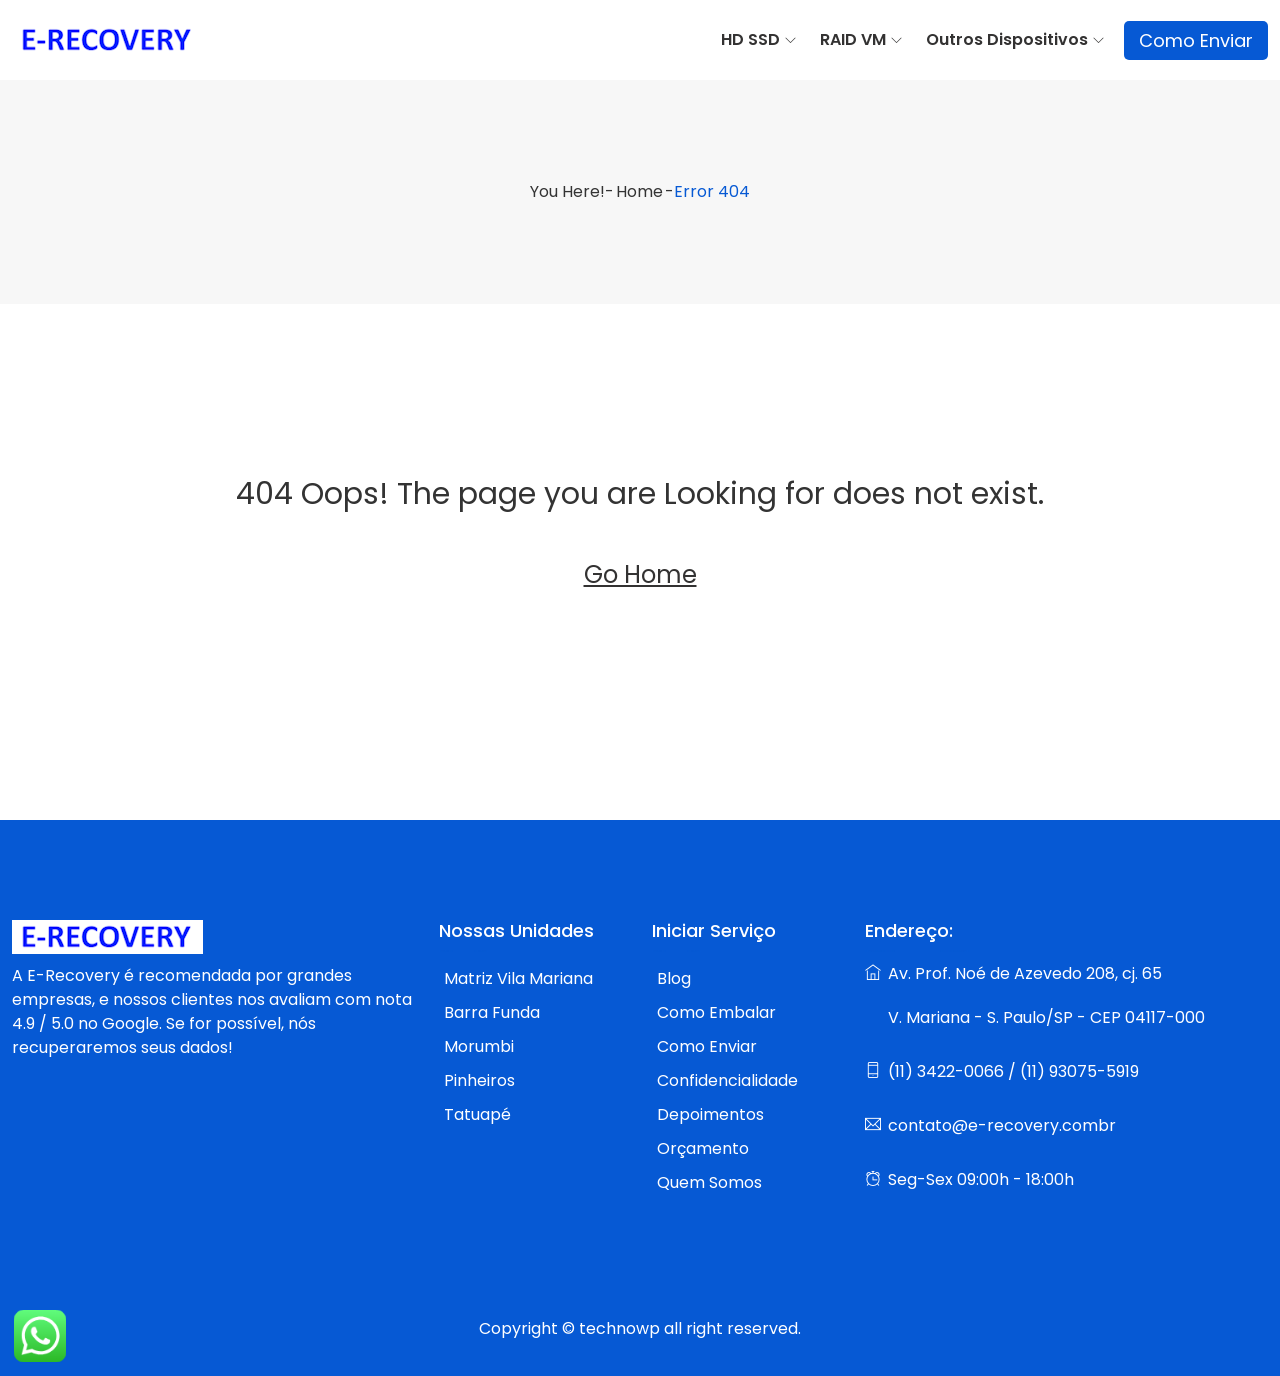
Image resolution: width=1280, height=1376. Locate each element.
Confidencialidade (727, 1080)
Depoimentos (710, 1114)
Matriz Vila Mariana (518, 978)
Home (639, 191)
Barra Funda (492, 1012)
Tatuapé (477, 1114)
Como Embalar (716, 1012)
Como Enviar (1196, 40)
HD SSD (750, 39)
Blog (674, 978)
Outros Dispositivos (1007, 39)
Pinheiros (479, 1080)
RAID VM (853, 39)
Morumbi (479, 1046)
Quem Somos (709, 1182)
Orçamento (703, 1148)
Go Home (640, 574)
